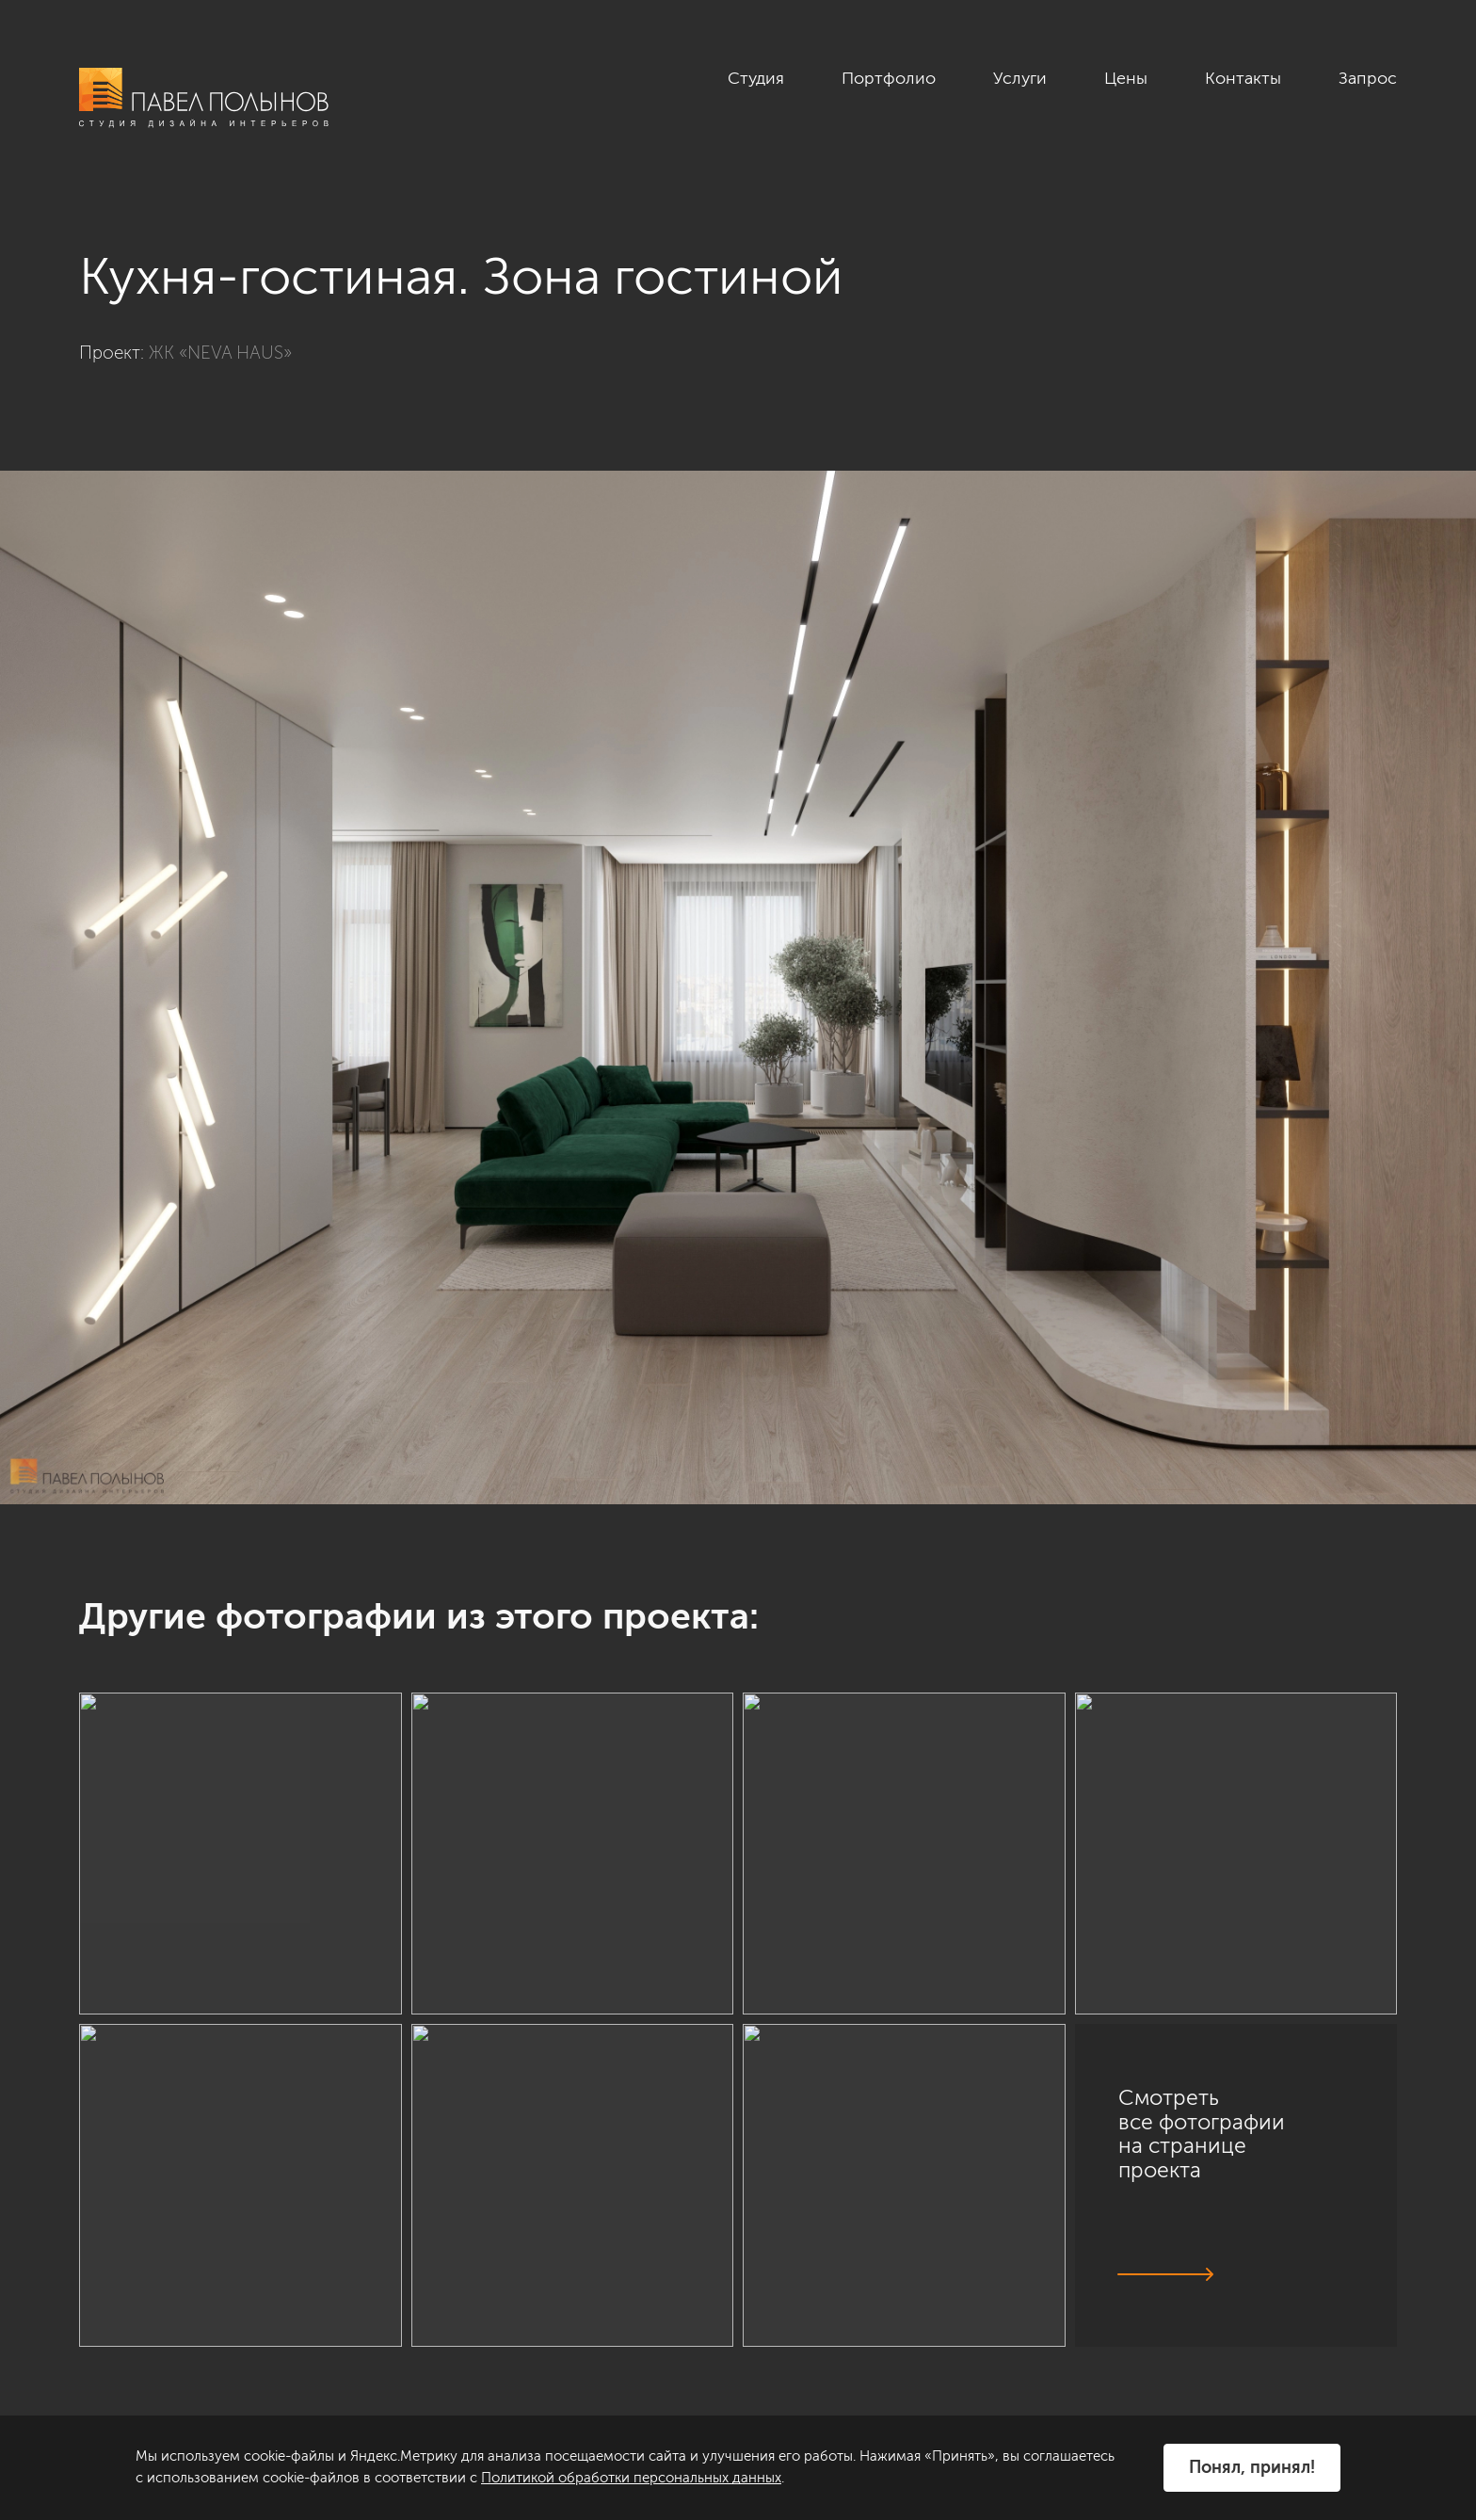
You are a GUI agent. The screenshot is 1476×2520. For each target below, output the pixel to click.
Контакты (1243, 78)
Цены (1125, 78)
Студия (756, 78)
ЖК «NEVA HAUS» (220, 352)
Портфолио (889, 78)
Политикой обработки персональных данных (631, 2477)
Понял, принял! (1252, 2467)
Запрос (1368, 78)
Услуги (1020, 78)
